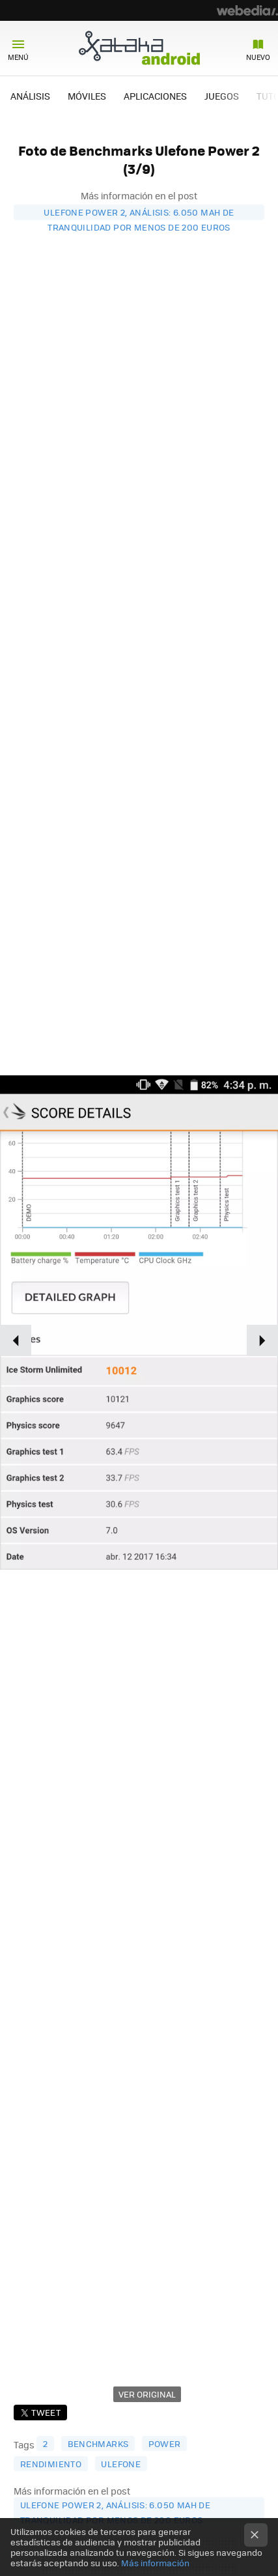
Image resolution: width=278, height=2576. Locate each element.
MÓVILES (87, 95)
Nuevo (258, 57)
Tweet (46, 2412)
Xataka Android (139, 47)
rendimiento (50, 2463)
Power (164, 2443)
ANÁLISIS (30, 95)
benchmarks (98, 2443)
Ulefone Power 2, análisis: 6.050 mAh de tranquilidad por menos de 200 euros (139, 213)
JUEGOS (221, 95)
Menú (18, 57)
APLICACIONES (155, 95)
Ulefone (121, 2463)
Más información (155, 2562)
